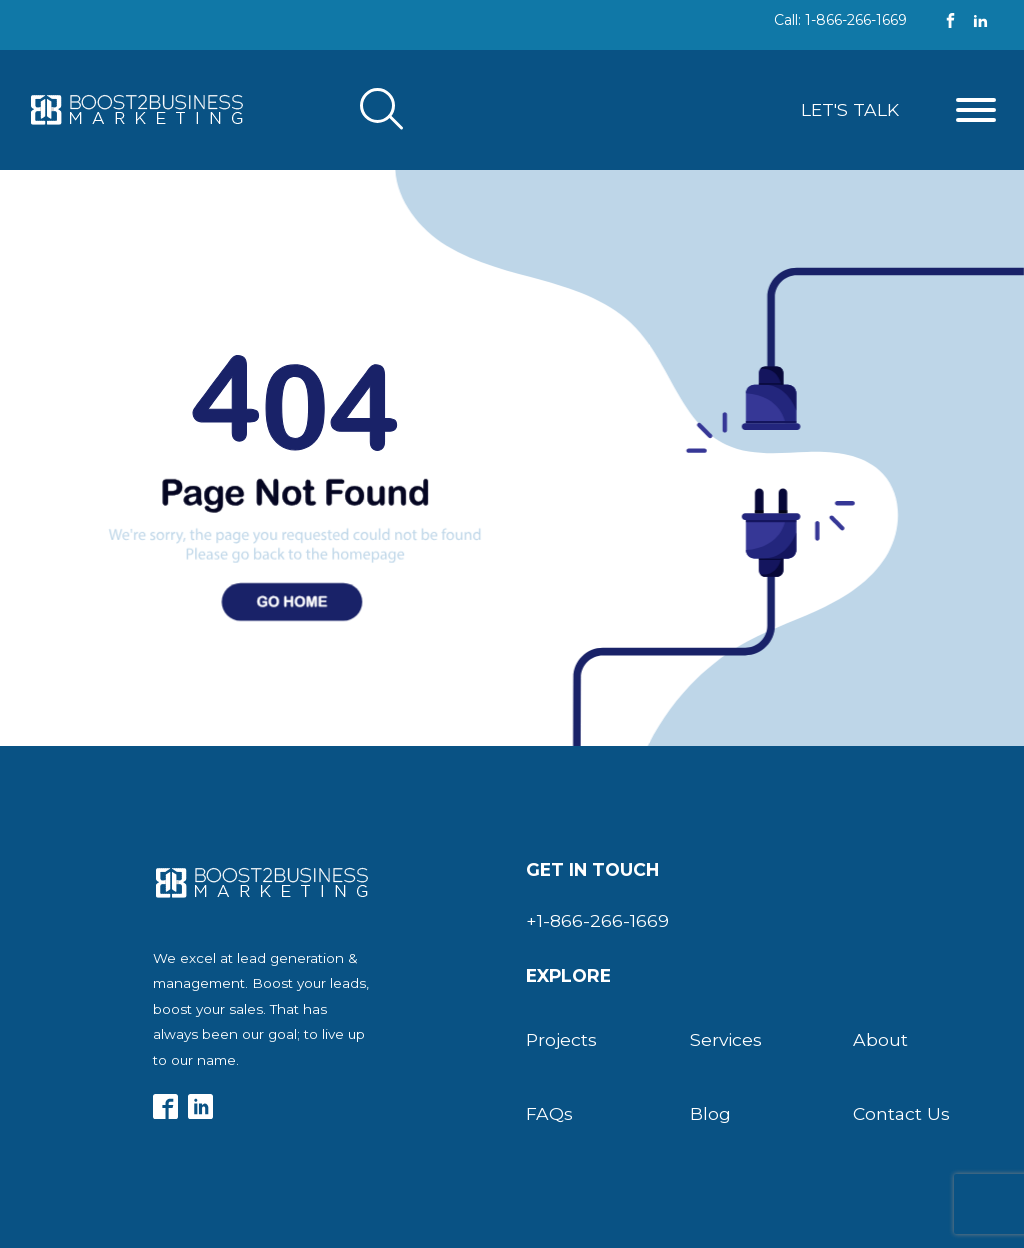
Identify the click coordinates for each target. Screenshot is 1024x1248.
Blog (710, 1113)
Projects (561, 1039)
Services (726, 1039)
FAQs (549, 1113)
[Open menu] (976, 110)
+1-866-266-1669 (597, 920)
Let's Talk (850, 109)
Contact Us (901, 1113)
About (880, 1039)
